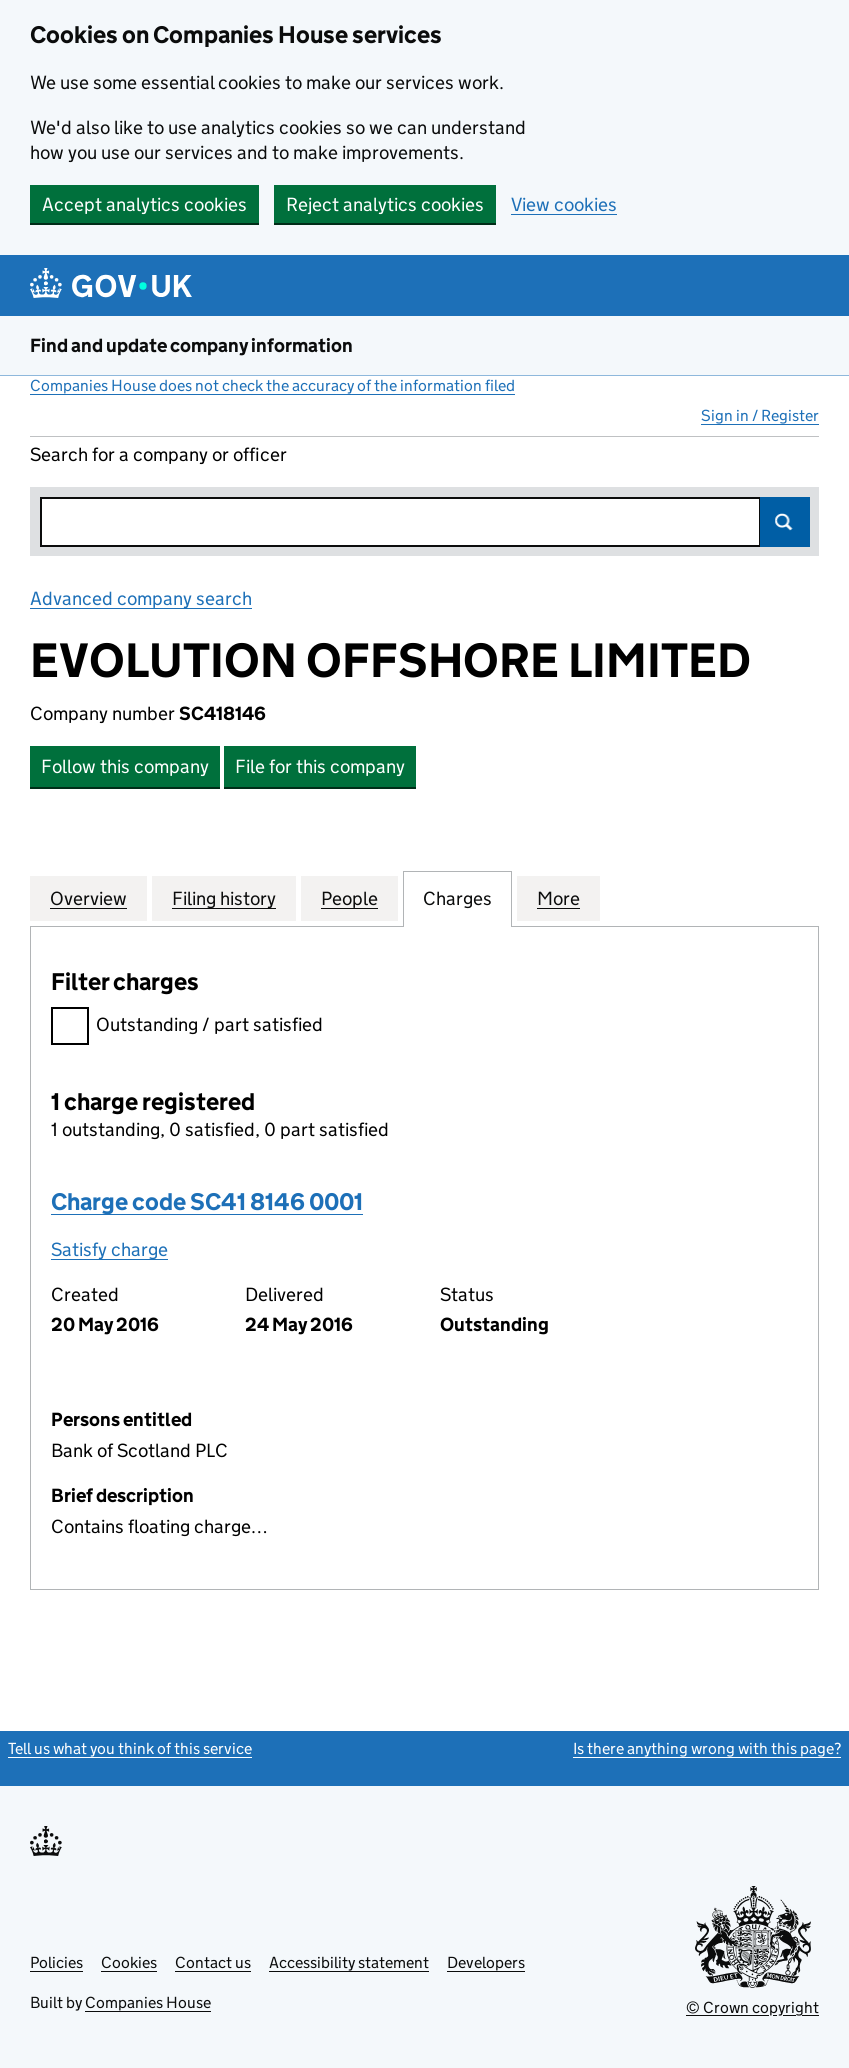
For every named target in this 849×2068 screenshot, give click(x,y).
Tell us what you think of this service (130, 1748)
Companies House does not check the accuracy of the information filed (272, 385)
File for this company (320, 766)
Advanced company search (141, 598)
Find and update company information (191, 345)
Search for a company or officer (158, 454)
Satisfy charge (109, 1249)
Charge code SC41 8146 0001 (207, 1201)
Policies (56, 1962)
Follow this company (125, 766)
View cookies (564, 204)
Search (785, 522)
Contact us (213, 1962)
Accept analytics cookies (144, 204)
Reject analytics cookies (385, 204)
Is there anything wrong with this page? (707, 1748)
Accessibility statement (349, 1962)
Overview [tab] (88, 898)
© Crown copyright (752, 2007)
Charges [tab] (457, 898)
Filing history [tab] (224, 898)
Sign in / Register (760, 415)
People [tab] (349, 898)
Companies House (148, 2002)
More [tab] (558, 898)
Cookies (129, 1962)
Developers (486, 1962)
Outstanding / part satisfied (187, 1027)
